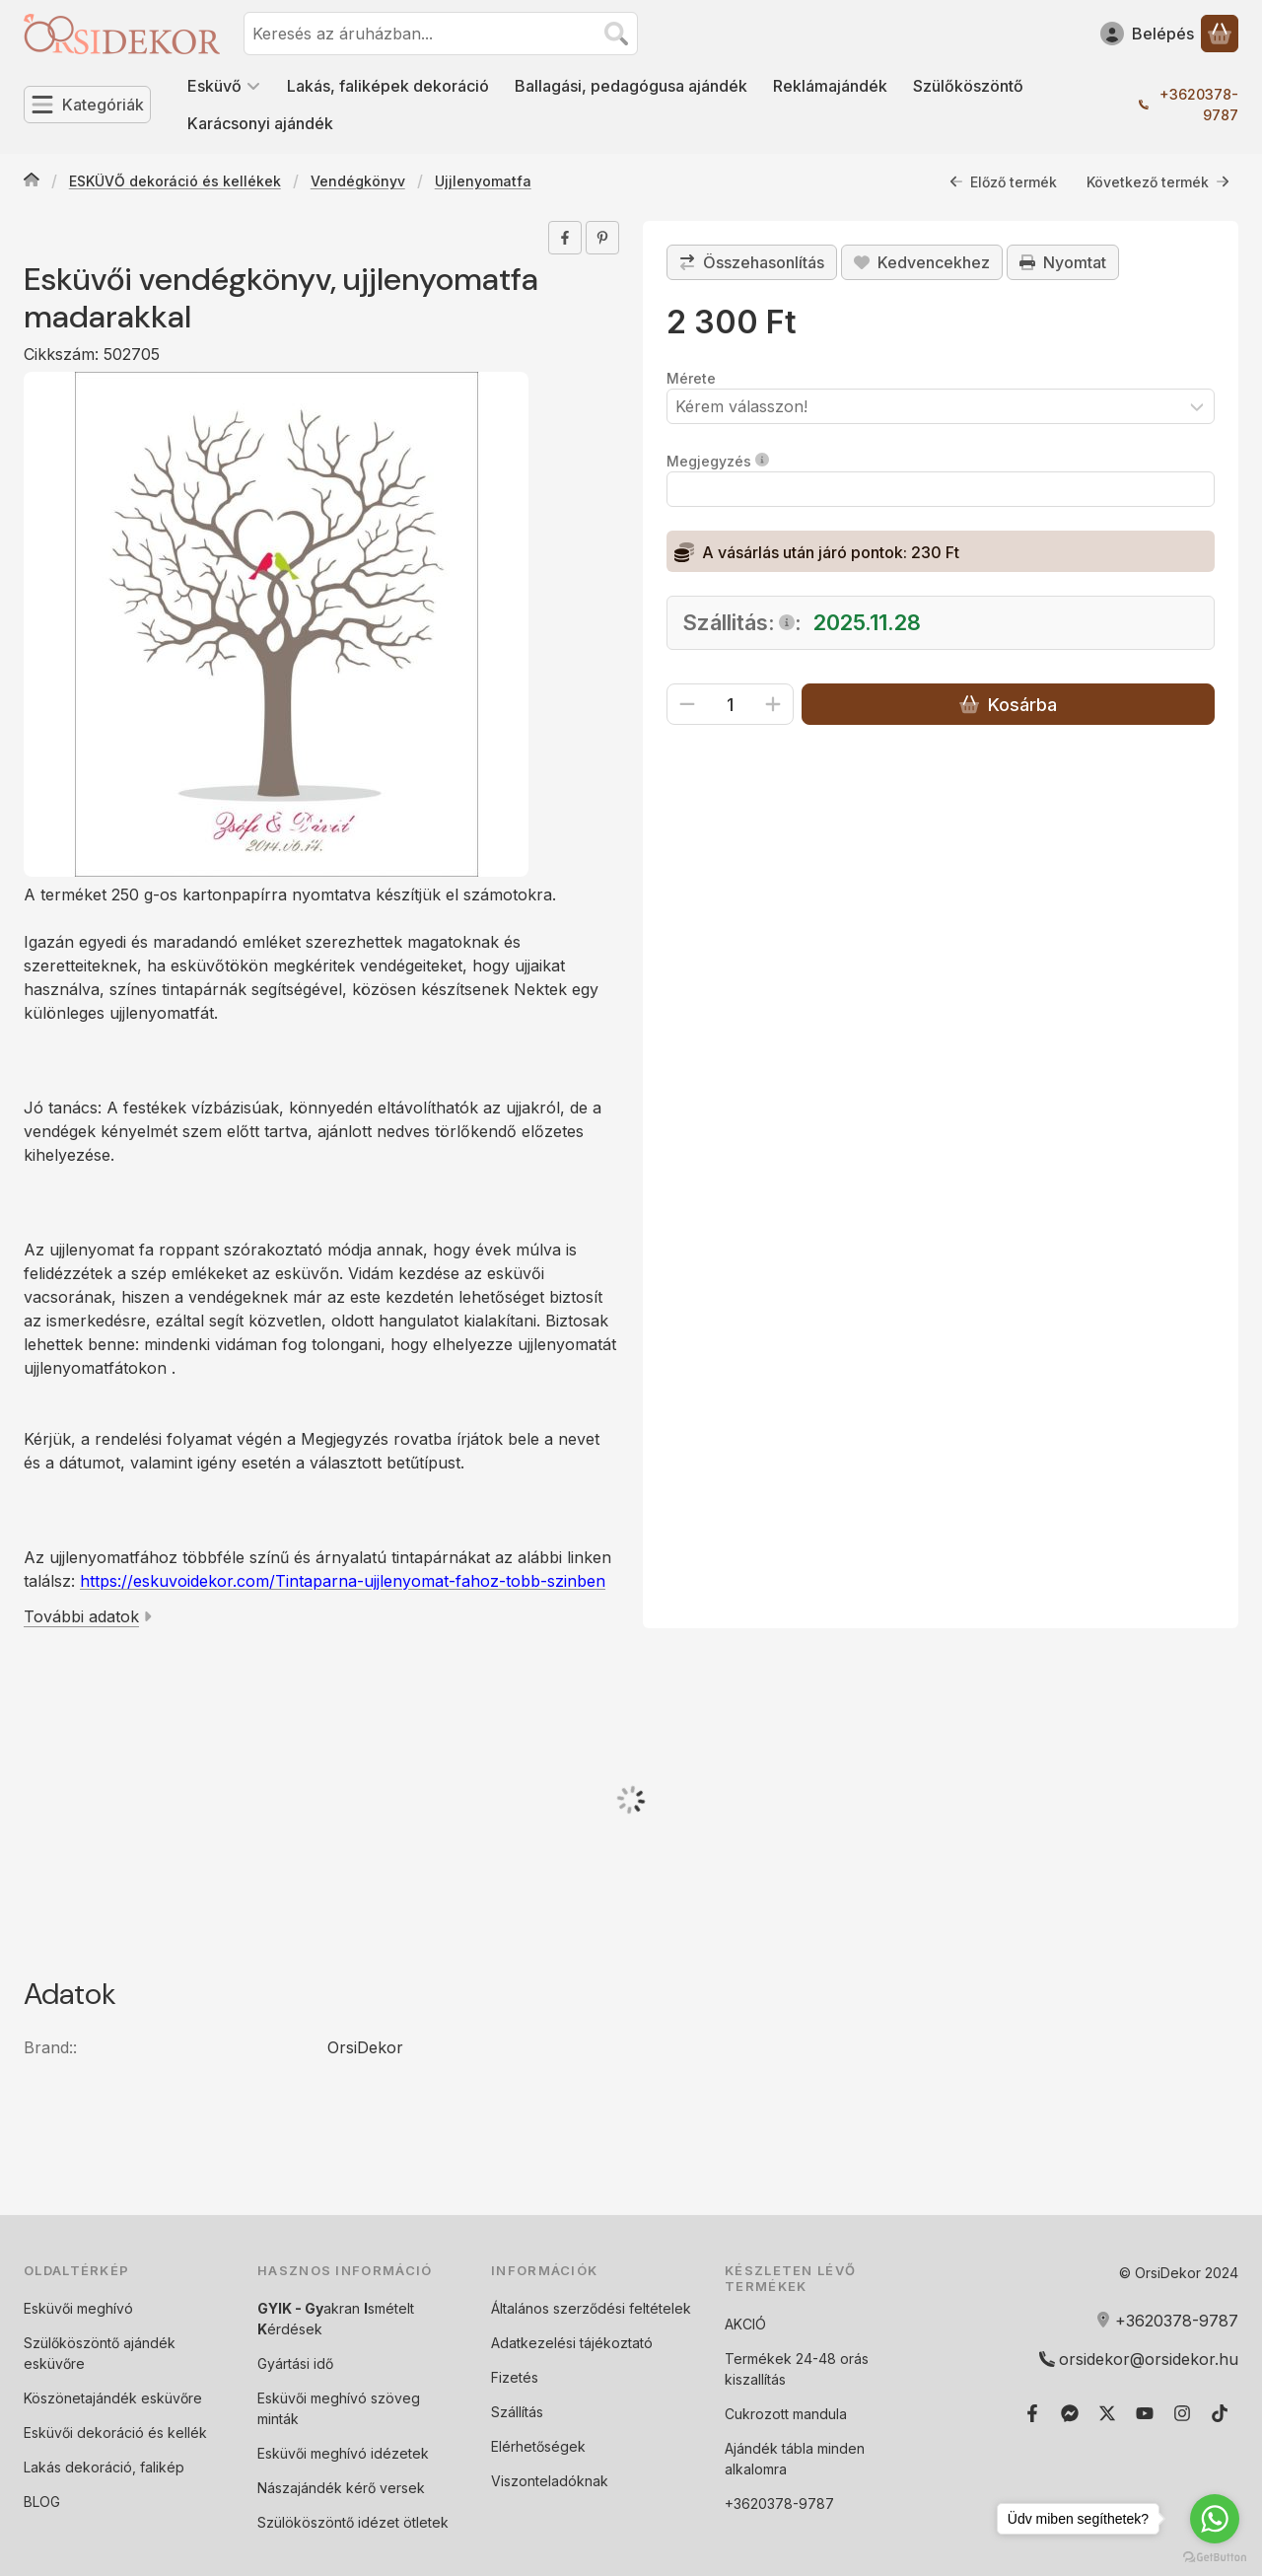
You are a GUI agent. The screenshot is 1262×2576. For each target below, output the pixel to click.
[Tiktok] (1219, 2413)
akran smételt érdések (335, 2318)
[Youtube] (1144, 2413)
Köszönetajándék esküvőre (113, 2398)
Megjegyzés (717, 461)
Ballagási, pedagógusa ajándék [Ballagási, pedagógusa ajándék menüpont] (631, 86)
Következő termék (1158, 182)
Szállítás (517, 2411)
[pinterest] (602, 237)
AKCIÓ (745, 2324)
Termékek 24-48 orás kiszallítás (797, 2369)
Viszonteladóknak (549, 2480)
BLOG (42, 2501)
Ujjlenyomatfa (483, 181)
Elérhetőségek (538, 2446)
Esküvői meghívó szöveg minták (338, 2408)
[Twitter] (1107, 2413)
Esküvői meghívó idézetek (343, 2453)
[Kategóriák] (87, 104)
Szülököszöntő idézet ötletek (353, 2522)
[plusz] (773, 704)
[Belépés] (1147, 33)
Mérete (691, 378)
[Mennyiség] (730, 704)
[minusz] (687, 704)
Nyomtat (1062, 262)
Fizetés (514, 2377)
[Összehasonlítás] (751, 262)
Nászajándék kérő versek (341, 2487)
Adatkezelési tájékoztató (572, 2342)
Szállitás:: (742, 622)
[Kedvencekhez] (922, 262)
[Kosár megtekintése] (1219, 33)
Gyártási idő (295, 2363)
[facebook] (565, 237)
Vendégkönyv (358, 181)
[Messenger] (1069, 2413)
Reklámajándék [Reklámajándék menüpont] (830, 86)
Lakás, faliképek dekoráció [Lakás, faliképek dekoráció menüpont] (388, 86)
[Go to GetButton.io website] (1214, 2556)
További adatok (88, 1616)
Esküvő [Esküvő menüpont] (224, 86)
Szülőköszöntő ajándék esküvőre (99, 2353)
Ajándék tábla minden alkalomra (795, 2458)
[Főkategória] (31, 181)
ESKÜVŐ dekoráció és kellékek (175, 181)
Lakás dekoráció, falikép (104, 2467)
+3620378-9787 (1198, 104)
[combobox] (441, 33)
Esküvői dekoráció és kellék (115, 2432)
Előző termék (1003, 182)
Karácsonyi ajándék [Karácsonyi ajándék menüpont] (260, 123)
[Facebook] (1032, 2413)
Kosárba (1008, 704)
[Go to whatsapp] (1214, 2518)
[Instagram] (1182, 2413)
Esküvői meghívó (78, 2308)
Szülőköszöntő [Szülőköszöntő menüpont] (968, 86)
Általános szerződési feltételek (591, 2308)
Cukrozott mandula (786, 2413)
